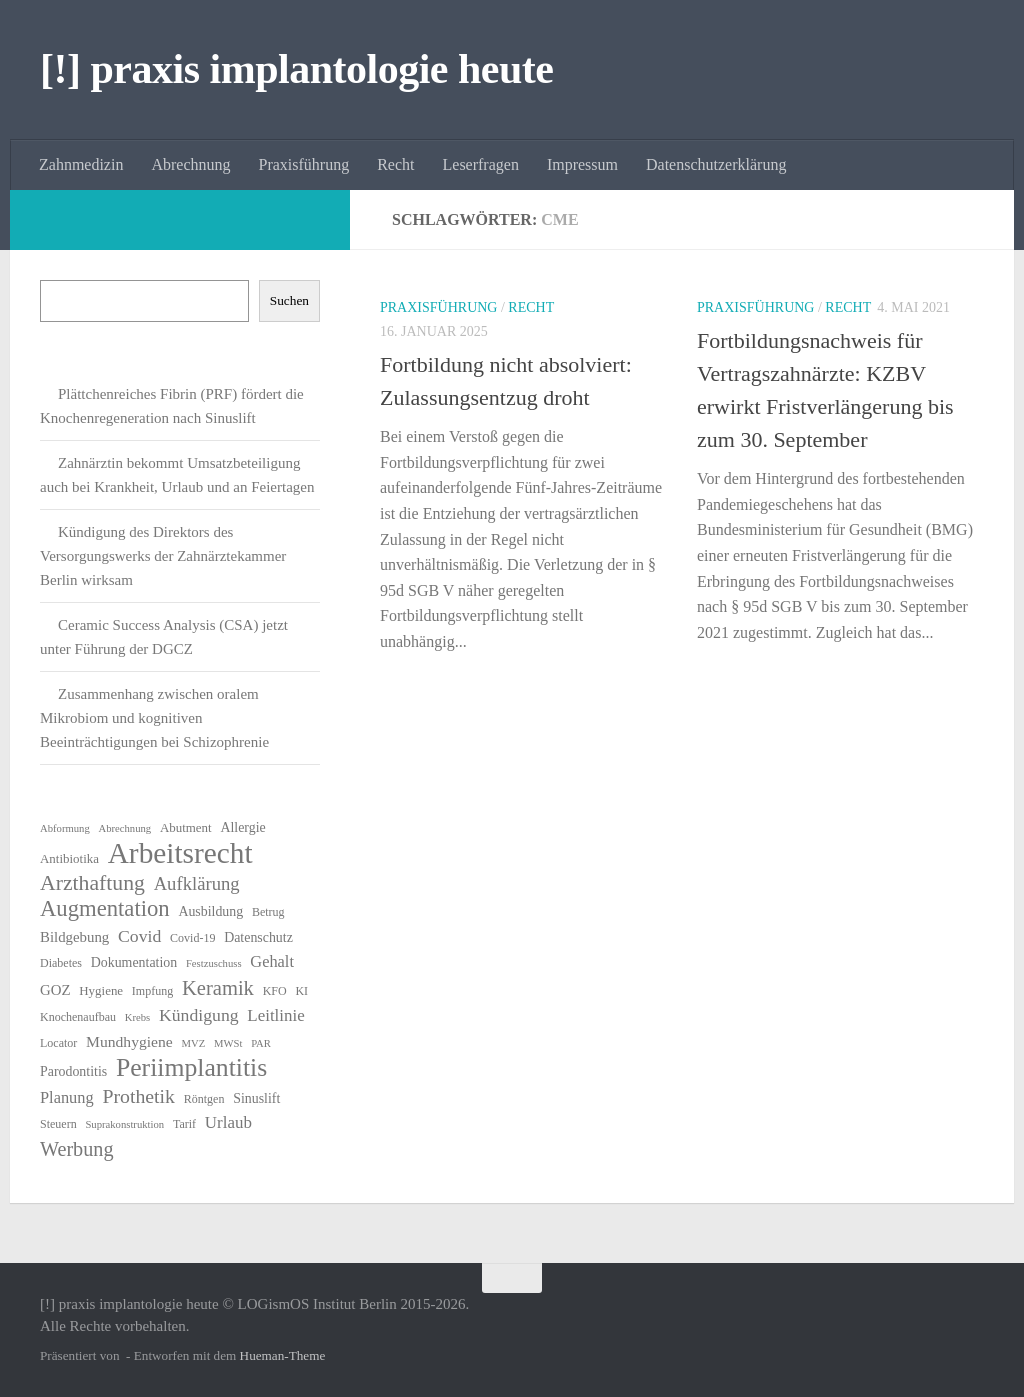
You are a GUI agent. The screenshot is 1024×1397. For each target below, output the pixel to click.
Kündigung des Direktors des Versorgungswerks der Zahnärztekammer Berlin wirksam (163, 556)
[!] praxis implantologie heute (296, 69)
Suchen (289, 300)
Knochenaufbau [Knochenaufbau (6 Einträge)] (78, 1017)
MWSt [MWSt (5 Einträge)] (228, 1043)
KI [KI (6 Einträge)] (301, 991)
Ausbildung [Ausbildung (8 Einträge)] (210, 911)
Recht (395, 164)
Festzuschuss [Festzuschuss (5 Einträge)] (214, 963)
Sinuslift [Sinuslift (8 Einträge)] (256, 1098)
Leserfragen (481, 164)
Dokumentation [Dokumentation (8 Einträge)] (134, 962)
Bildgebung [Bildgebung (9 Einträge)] (74, 937)
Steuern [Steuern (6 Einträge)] (58, 1124)
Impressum (582, 164)
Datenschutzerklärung (716, 164)
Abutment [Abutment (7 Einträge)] (186, 827)
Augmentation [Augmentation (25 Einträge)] (105, 909)
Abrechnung (190, 164)
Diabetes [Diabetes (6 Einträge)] (61, 963)
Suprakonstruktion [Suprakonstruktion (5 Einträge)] (124, 1124)
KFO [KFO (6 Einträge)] (275, 991)
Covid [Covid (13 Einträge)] (139, 936)
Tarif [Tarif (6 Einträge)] (184, 1124)
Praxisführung (304, 164)
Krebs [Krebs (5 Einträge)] (137, 1017)
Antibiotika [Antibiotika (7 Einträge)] (69, 858)
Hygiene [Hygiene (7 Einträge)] (101, 990)
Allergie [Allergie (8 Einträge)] (242, 827)
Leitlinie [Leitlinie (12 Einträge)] (275, 1015)
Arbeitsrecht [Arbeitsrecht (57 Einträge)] (180, 853)
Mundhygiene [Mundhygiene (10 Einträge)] (129, 1041)
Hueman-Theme (283, 1355)
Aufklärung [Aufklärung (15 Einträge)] (197, 883)
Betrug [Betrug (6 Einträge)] (268, 912)
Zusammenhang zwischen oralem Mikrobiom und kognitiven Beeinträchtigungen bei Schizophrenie (154, 718)
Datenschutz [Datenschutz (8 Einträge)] (258, 937)
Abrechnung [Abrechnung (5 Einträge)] (124, 828)
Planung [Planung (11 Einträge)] (67, 1097)
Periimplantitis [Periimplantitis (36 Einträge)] (191, 1068)
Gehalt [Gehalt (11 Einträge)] (272, 961)
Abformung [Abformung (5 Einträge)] (65, 828)
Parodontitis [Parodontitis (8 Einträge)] (73, 1071)
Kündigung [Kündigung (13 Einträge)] (199, 1015)
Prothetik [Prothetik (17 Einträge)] (138, 1096)
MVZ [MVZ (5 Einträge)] (194, 1043)
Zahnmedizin (81, 164)
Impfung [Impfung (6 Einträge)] (152, 991)
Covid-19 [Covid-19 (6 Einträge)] (192, 938)
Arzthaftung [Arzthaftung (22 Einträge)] (92, 883)
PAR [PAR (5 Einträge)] (261, 1043)
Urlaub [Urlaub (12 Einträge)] (228, 1122)
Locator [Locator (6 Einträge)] (58, 1043)
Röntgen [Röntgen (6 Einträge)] (204, 1099)
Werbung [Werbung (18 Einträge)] (77, 1149)
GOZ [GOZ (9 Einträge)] (55, 990)
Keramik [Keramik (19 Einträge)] (218, 988)
